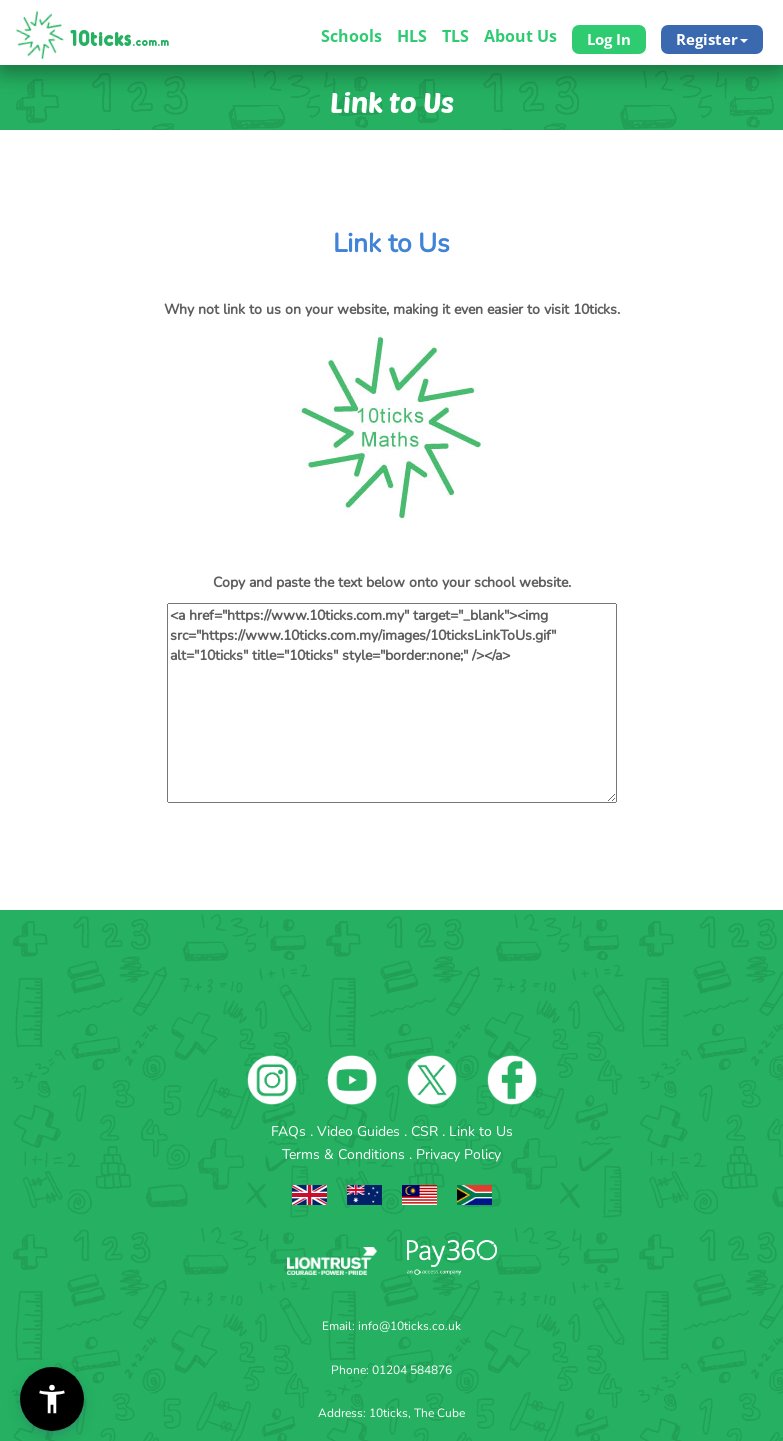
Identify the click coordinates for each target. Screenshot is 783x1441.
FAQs (290, 1131)
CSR (426, 1131)
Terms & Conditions (345, 1154)
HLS (412, 36)
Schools (351, 36)
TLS (455, 36)
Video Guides (360, 1131)
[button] (52, 1399)
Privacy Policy (458, 1154)
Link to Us (481, 1131)
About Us (520, 36)
